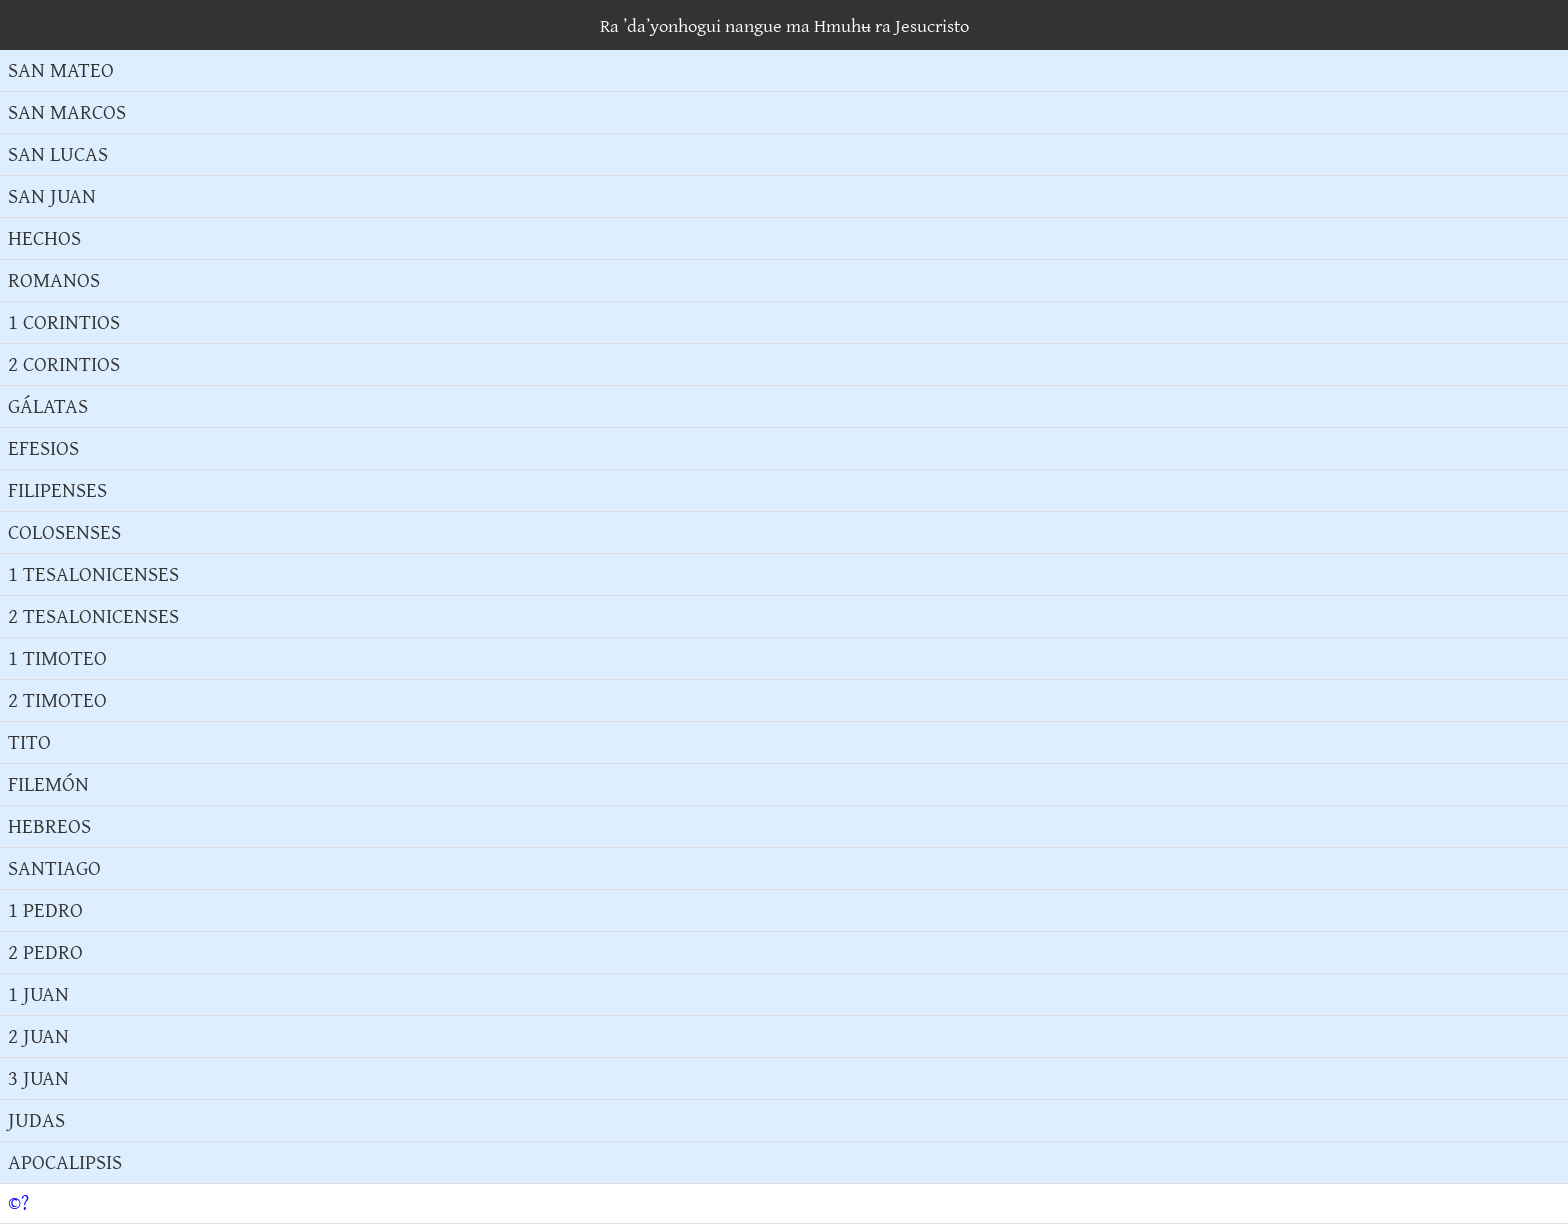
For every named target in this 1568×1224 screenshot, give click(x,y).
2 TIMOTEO (57, 700)
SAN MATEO (61, 70)
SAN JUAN (52, 196)
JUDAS (36, 1120)
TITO (29, 742)
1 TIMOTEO (57, 658)
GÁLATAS (48, 406)
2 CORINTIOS (64, 364)
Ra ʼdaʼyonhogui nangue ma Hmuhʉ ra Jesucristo (784, 26)
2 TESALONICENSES (93, 616)
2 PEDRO (45, 952)
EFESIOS (43, 448)
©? (18, 1203)
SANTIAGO (54, 868)
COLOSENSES (64, 532)
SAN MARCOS (67, 112)
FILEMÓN (48, 784)
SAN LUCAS (58, 154)
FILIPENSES (57, 490)
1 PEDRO (45, 910)
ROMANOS (54, 280)
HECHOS (44, 238)
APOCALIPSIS (65, 1162)
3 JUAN (38, 1078)
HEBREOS (49, 826)
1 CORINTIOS (64, 322)
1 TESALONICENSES (93, 574)
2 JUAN (38, 1036)
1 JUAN (38, 994)
